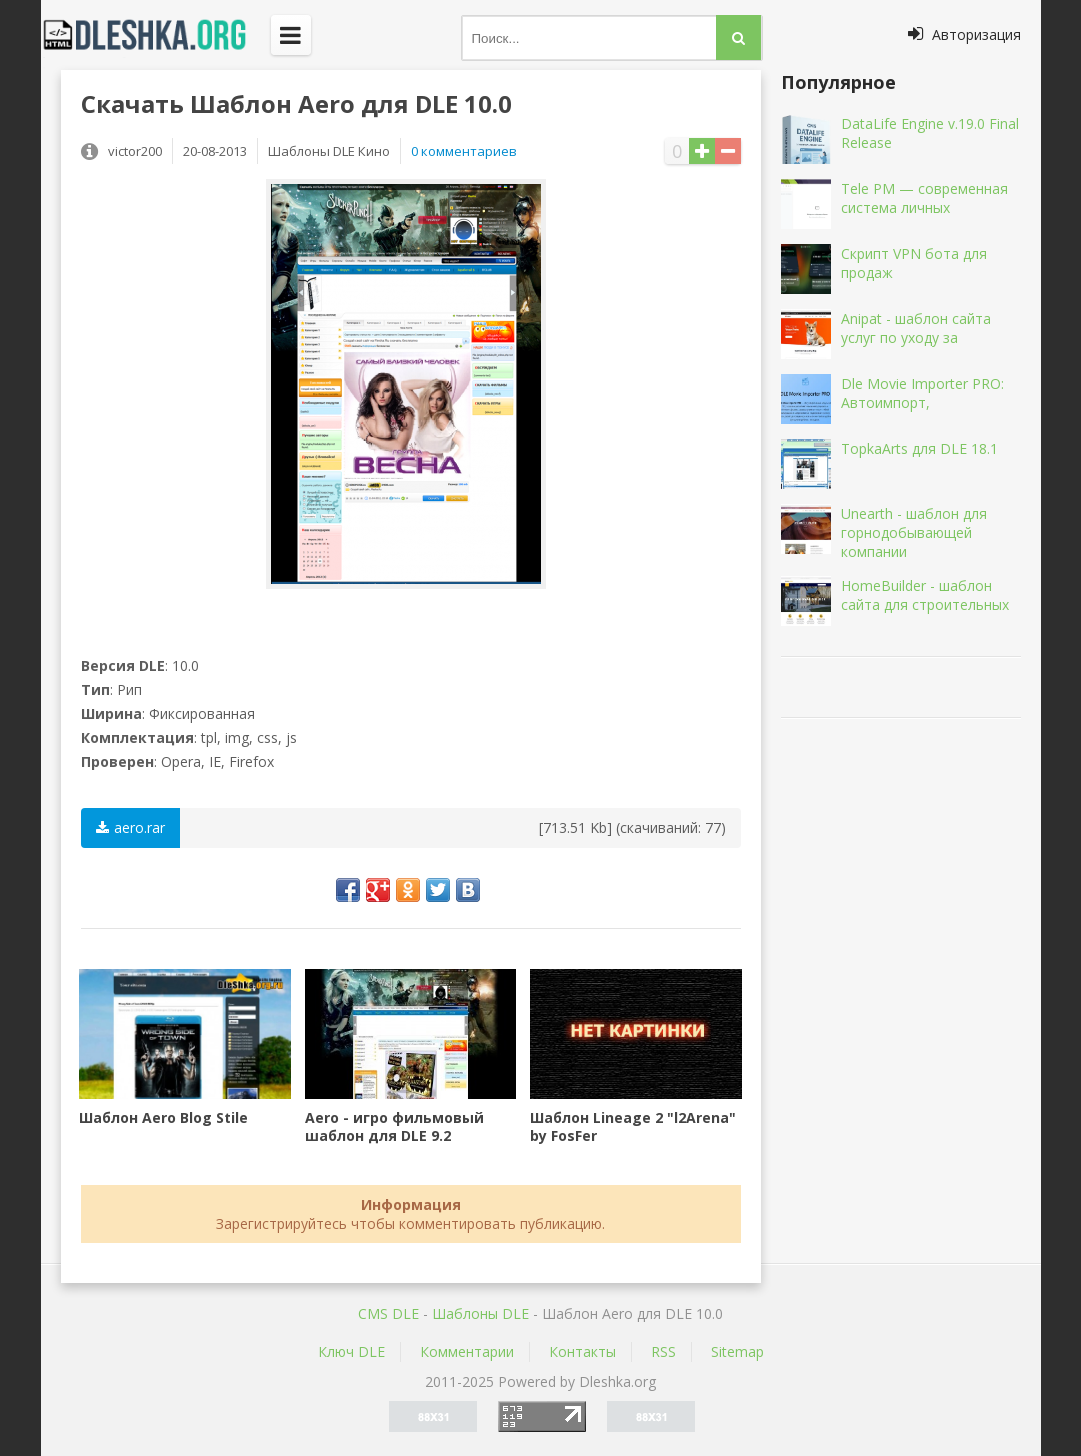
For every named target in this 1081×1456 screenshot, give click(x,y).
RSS (663, 1351)
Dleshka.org (156, 35)
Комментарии (467, 1351)
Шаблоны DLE (480, 1313)
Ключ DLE (351, 1351)
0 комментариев (464, 151)
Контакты (582, 1351)
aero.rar (130, 827)
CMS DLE (388, 1313)
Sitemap (737, 1351)
